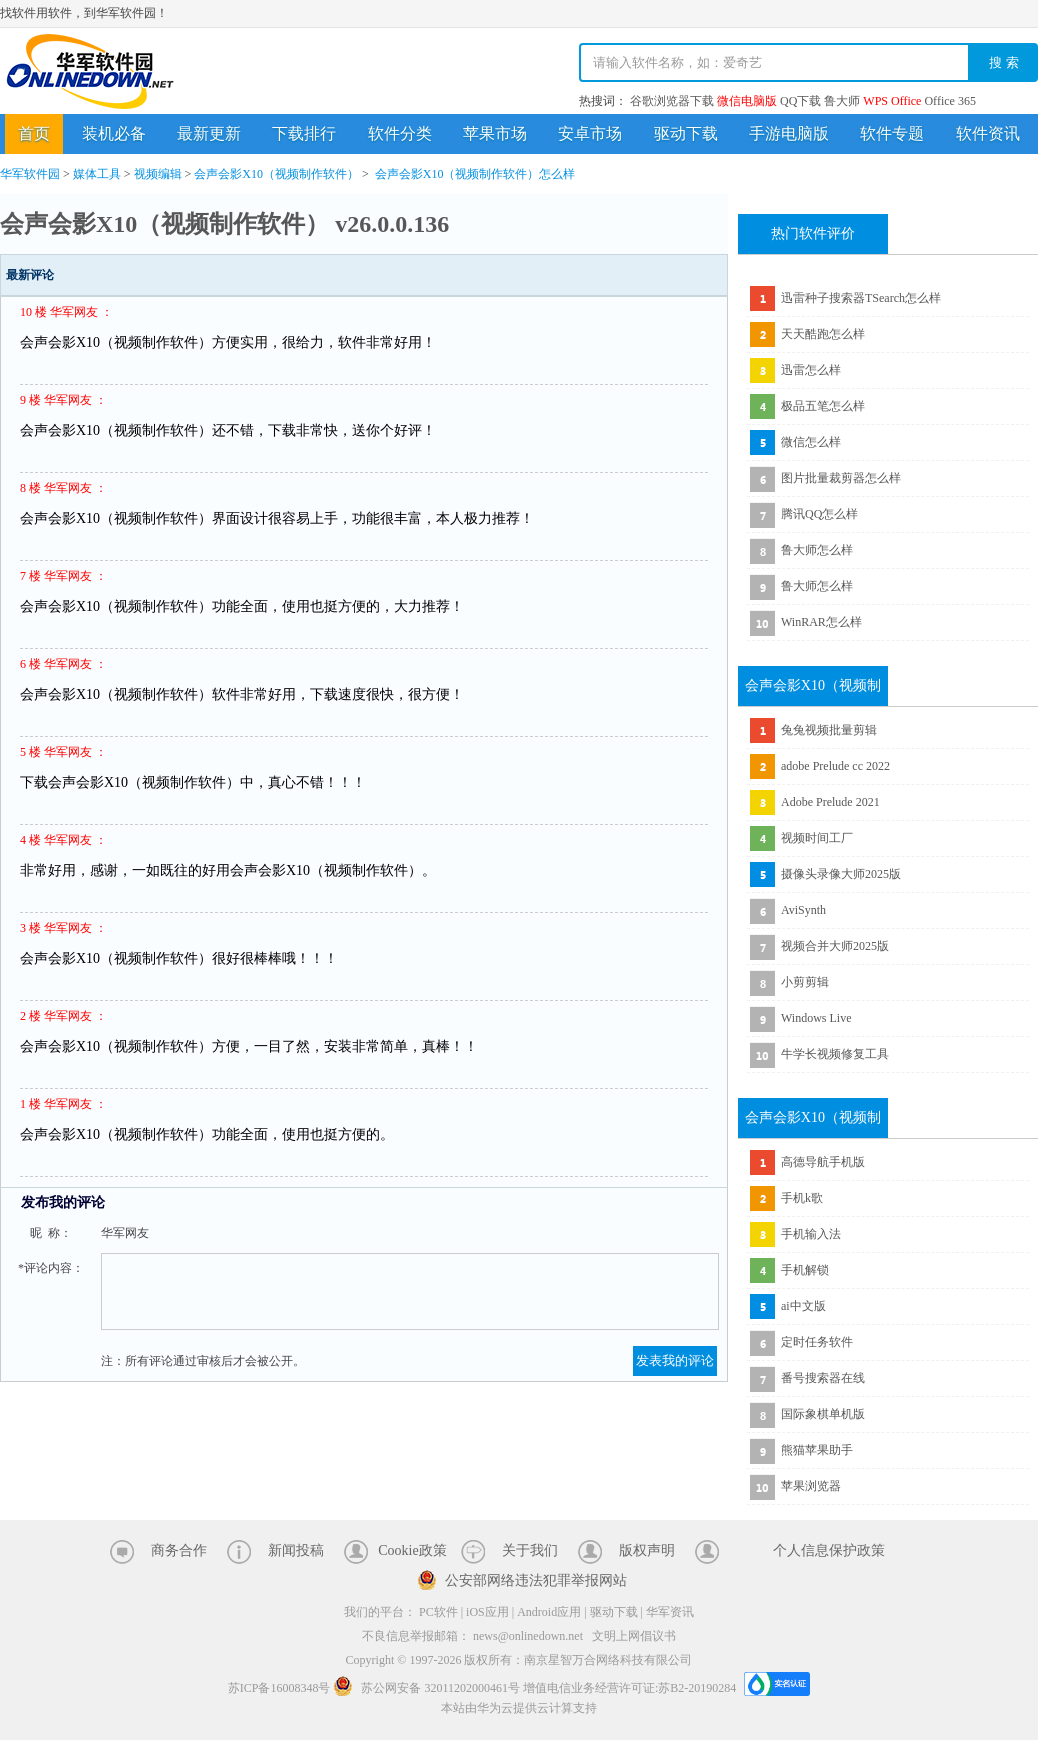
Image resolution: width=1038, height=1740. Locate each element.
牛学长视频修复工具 (835, 1054)
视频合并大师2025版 (835, 946)
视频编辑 (158, 174)
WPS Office (892, 101)
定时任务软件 (817, 1342)
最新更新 (209, 133)
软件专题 (892, 133)
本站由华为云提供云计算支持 (519, 1708)
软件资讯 (988, 133)
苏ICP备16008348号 (279, 1688)
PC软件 (438, 1612)
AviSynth (803, 910)
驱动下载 (686, 133)
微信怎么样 (811, 442)
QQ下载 (800, 101)
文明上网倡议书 (634, 1636)
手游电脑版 (789, 133)
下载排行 (304, 133)
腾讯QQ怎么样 (819, 514)
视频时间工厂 (817, 838)
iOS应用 (487, 1612)
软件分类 (400, 133)
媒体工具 (97, 174)
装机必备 (114, 133)
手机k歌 (802, 1198)
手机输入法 (811, 1234)
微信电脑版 (747, 101)
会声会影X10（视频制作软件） (276, 174)
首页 (34, 133)
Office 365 (949, 101)
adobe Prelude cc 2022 (835, 766)
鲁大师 (842, 101)
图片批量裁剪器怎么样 (841, 478)
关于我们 (530, 1550)
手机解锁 (805, 1270)
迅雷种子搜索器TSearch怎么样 (861, 298)
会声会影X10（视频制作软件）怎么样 (475, 174)
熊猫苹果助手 (817, 1450)
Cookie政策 (412, 1550)
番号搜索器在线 (823, 1378)
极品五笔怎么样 (823, 406)
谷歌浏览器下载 (672, 101)
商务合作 (179, 1550)
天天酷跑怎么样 (823, 334)
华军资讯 (670, 1612)
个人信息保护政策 (829, 1550)
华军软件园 (90, 71)
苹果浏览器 (811, 1486)
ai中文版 (803, 1306)
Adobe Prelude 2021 (830, 802)
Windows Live (816, 1018)
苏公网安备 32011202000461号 (428, 1688)
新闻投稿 (296, 1550)
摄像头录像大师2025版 (841, 874)
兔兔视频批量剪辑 (829, 730)
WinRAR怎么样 (821, 622)
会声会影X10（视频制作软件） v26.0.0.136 (224, 224)
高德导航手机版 (823, 1162)
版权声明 (647, 1550)
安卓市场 (590, 133)
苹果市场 (495, 133)
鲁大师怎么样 (817, 550)
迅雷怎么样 (811, 370)
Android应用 (549, 1612)
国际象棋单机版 (823, 1414)
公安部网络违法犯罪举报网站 (536, 1580)
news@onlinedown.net (528, 1636)
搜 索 (1004, 62)
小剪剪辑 (805, 982)
